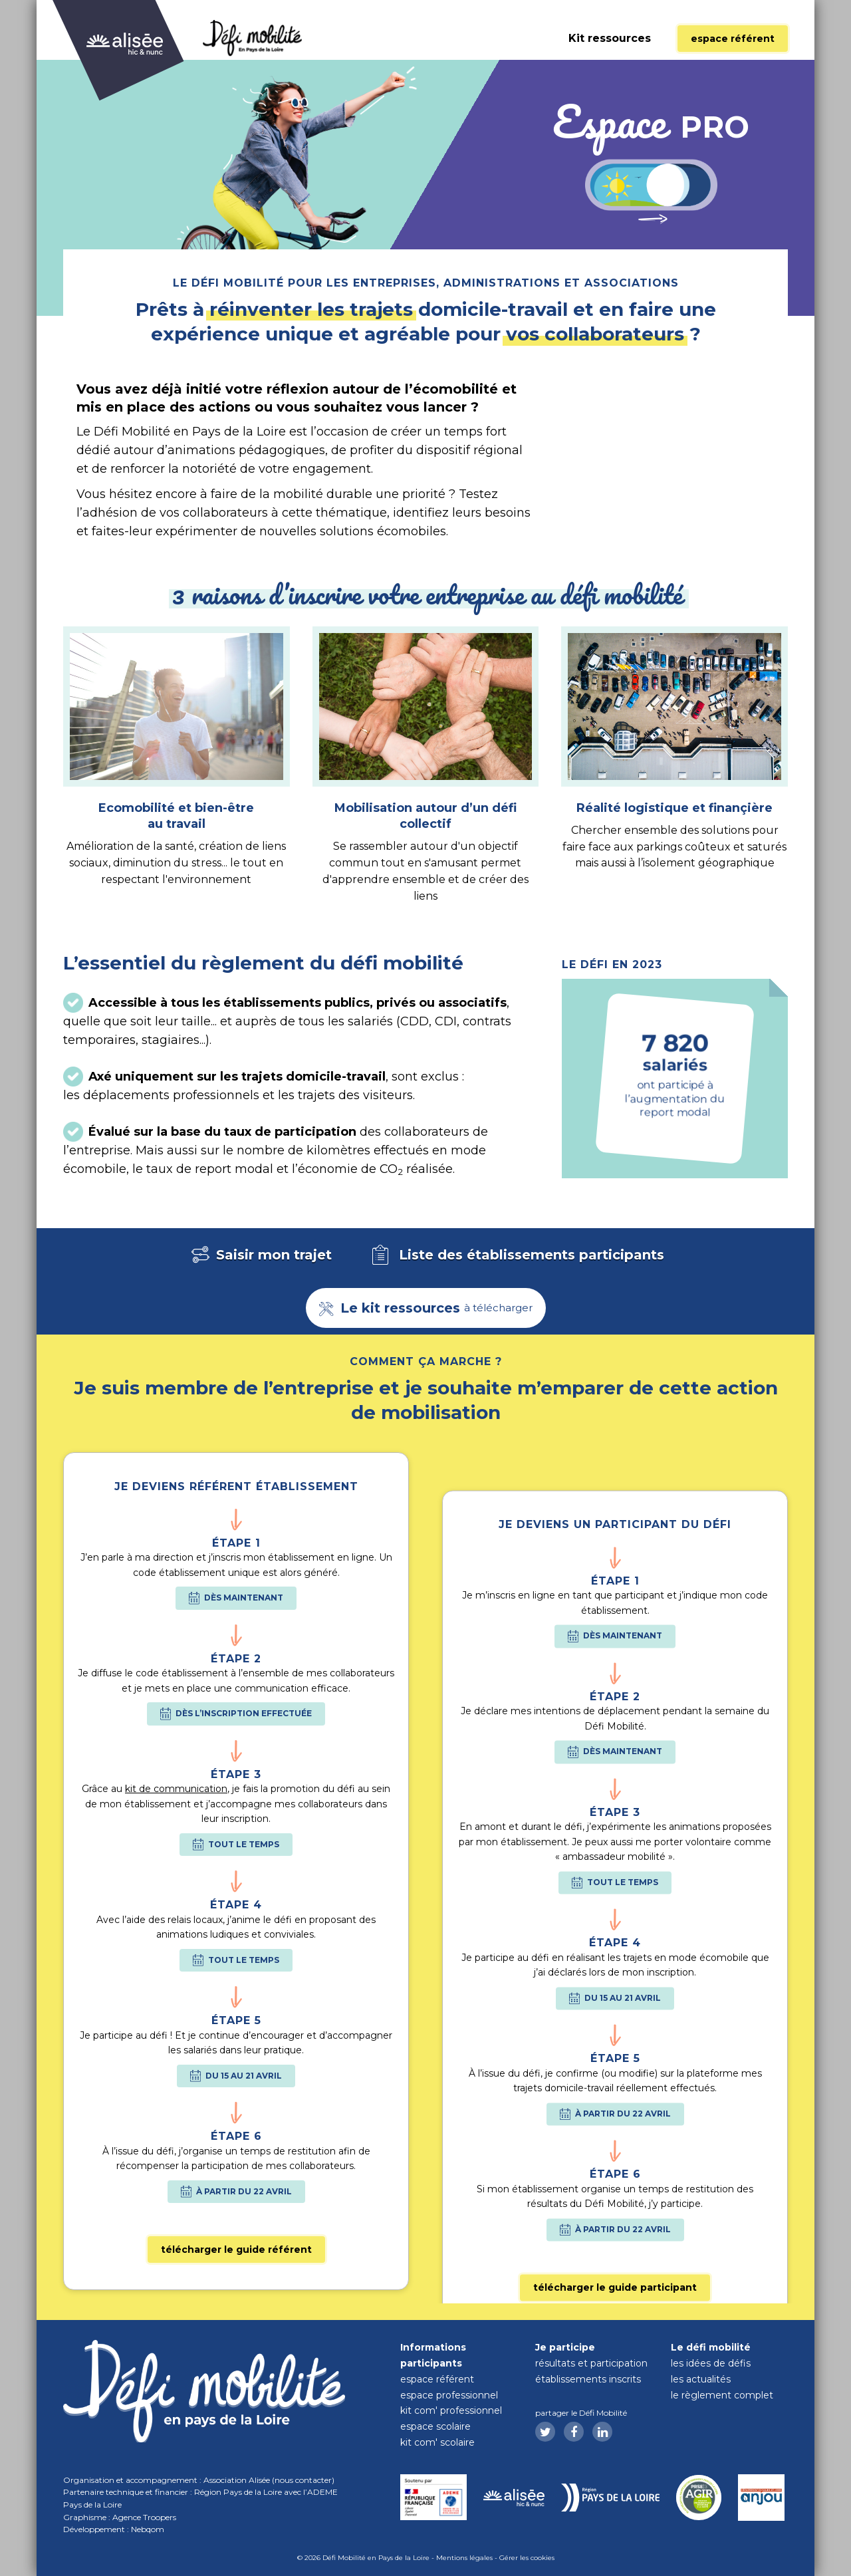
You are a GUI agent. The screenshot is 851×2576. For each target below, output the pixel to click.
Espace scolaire (435, 2426)
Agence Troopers (144, 2517)
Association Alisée (236, 2480)
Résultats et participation (591, 2363)
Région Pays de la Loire (238, 2492)
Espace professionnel (449, 2395)
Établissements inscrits (588, 2379)
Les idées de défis (711, 2363)
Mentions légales (464, 2557)
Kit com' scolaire (437, 2442)
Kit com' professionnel (451, 2410)
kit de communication (176, 1984)
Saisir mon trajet (259, 1256)
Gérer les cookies (526, 2557)
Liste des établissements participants (516, 1256)
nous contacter (303, 2480)
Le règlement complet (722, 2395)
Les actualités (701, 2379)
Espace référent (733, 39)
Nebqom (147, 2529)
